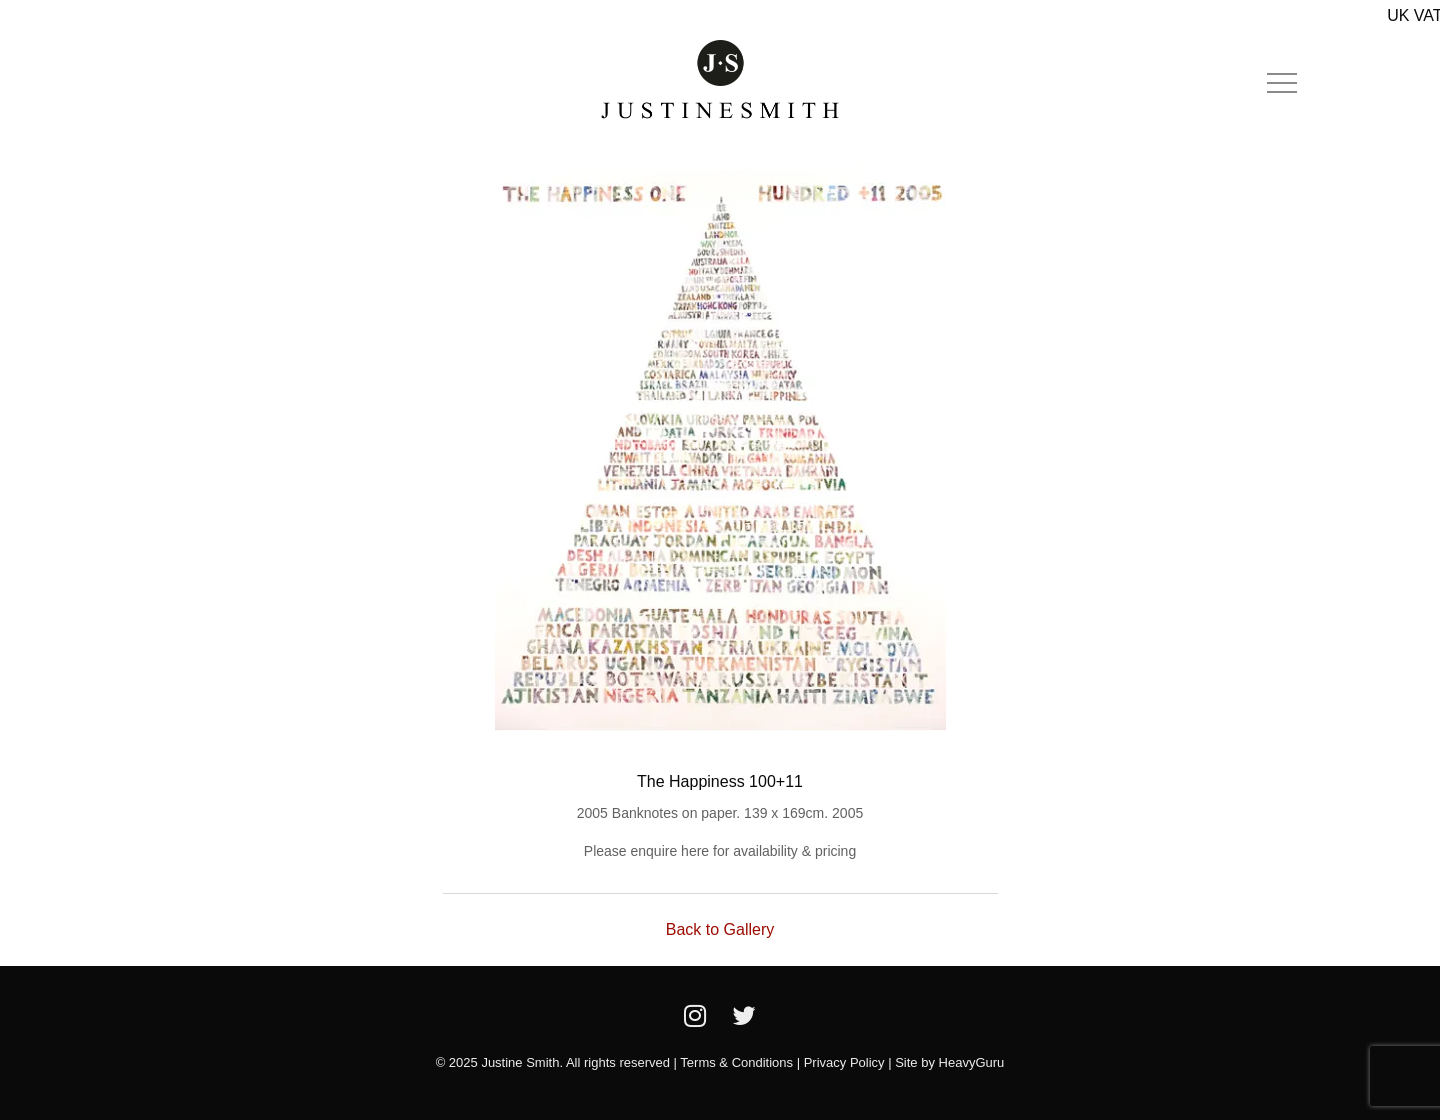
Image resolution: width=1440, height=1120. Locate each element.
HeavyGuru (972, 1062)
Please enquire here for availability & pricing (720, 851)
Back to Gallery (720, 929)
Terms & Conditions (736, 1062)
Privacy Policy (844, 1062)
